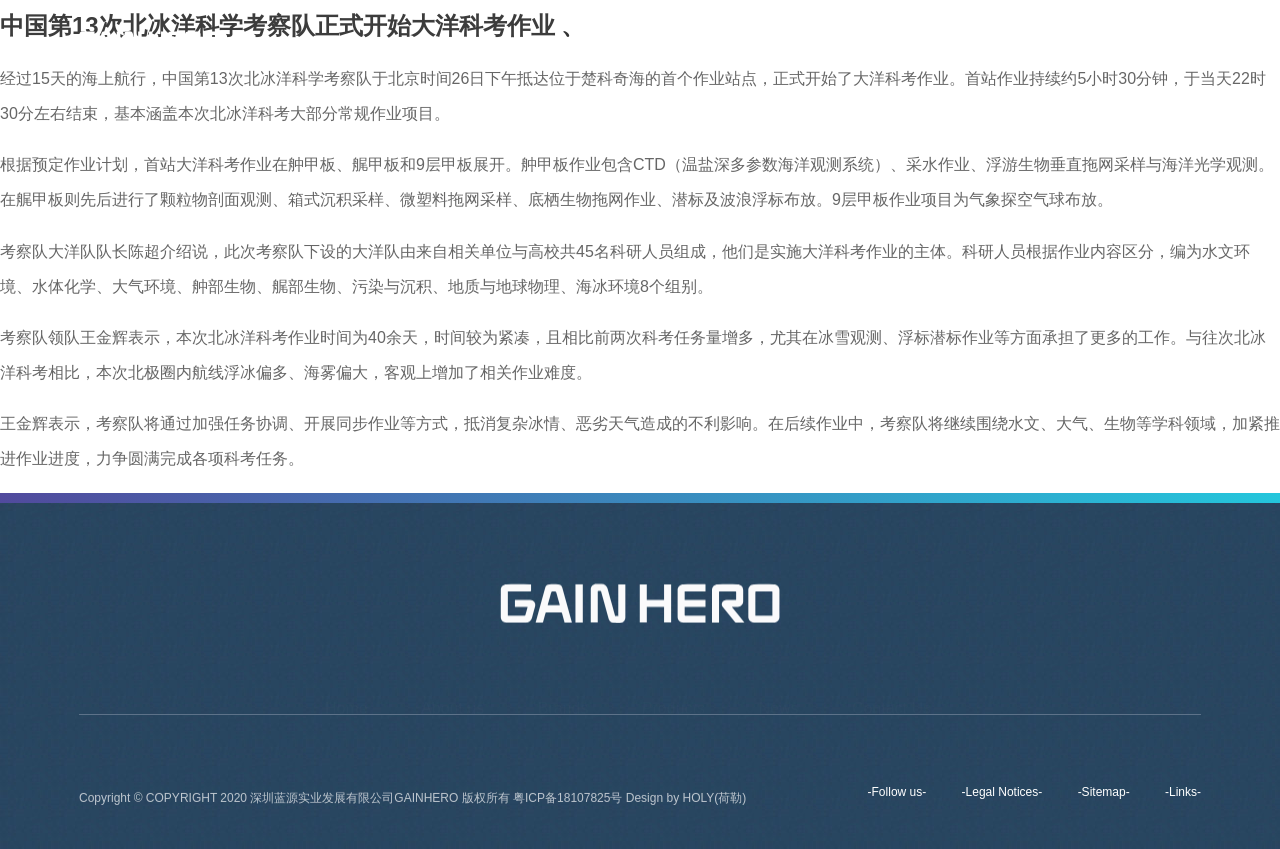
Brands (795, 40)
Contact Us (1069, 40)
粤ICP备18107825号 (569, 801)
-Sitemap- (1104, 792)
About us (703, 40)
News (974, 40)
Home (614, 40)
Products (887, 40)
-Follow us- (897, 792)
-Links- (1183, 792)
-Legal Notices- (1002, 792)
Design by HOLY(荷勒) (686, 801)
